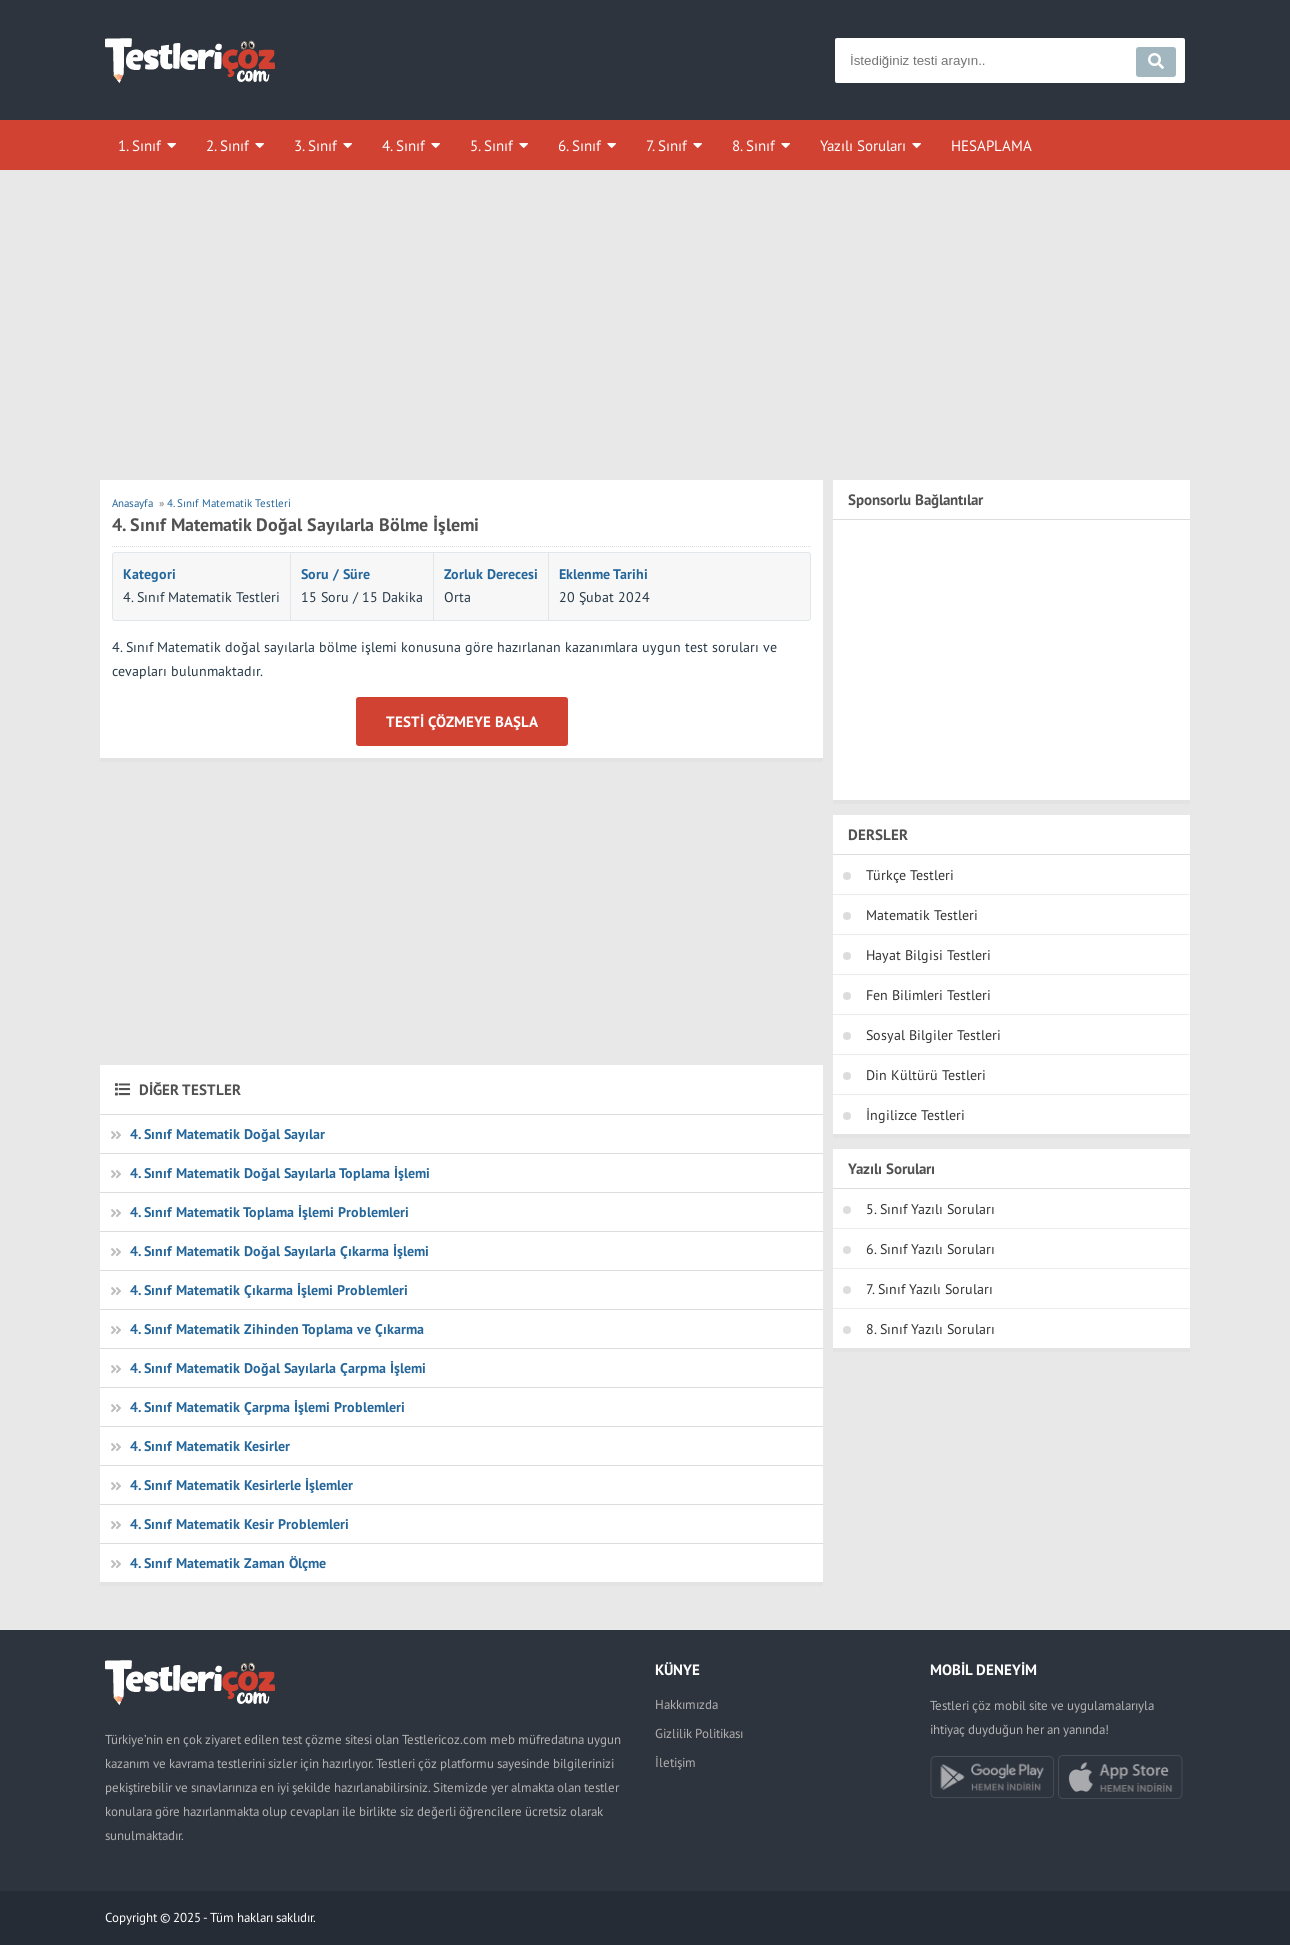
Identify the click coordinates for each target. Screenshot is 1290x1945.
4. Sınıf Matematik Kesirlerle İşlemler (241, 1485)
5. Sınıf (491, 145)
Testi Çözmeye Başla (462, 721)
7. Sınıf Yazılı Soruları (929, 1289)
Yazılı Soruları (863, 145)
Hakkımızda (686, 1704)
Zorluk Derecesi (491, 574)
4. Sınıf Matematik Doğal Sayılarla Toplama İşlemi (280, 1173)
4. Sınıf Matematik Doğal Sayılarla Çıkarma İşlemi (279, 1251)
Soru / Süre (335, 574)
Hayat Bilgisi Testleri (928, 955)
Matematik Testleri (922, 915)
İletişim (675, 1762)
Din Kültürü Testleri (926, 1075)
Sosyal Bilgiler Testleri (933, 1035)
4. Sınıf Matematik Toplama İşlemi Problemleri (269, 1212)
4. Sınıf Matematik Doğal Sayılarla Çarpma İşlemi (278, 1368)
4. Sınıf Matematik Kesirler (210, 1446)
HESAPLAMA (991, 145)
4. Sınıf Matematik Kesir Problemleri (239, 1524)
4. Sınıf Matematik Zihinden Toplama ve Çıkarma (277, 1329)
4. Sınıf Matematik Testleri (201, 597)
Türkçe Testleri (910, 875)
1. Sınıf (139, 145)
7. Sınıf (666, 145)
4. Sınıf (403, 145)
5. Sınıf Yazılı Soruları (930, 1209)
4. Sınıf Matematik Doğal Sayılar (227, 1134)
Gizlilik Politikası (699, 1733)
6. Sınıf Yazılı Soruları (930, 1249)
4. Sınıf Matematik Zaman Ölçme (228, 1563)
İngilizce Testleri (915, 1115)
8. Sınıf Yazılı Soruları (930, 1329)
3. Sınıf (315, 145)
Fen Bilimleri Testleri (928, 995)
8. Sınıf (753, 145)
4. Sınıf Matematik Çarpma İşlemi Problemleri (267, 1407)
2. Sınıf (227, 145)
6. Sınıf (579, 145)
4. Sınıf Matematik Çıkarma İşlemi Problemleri (269, 1290)
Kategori (149, 574)
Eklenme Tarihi (603, 574)
